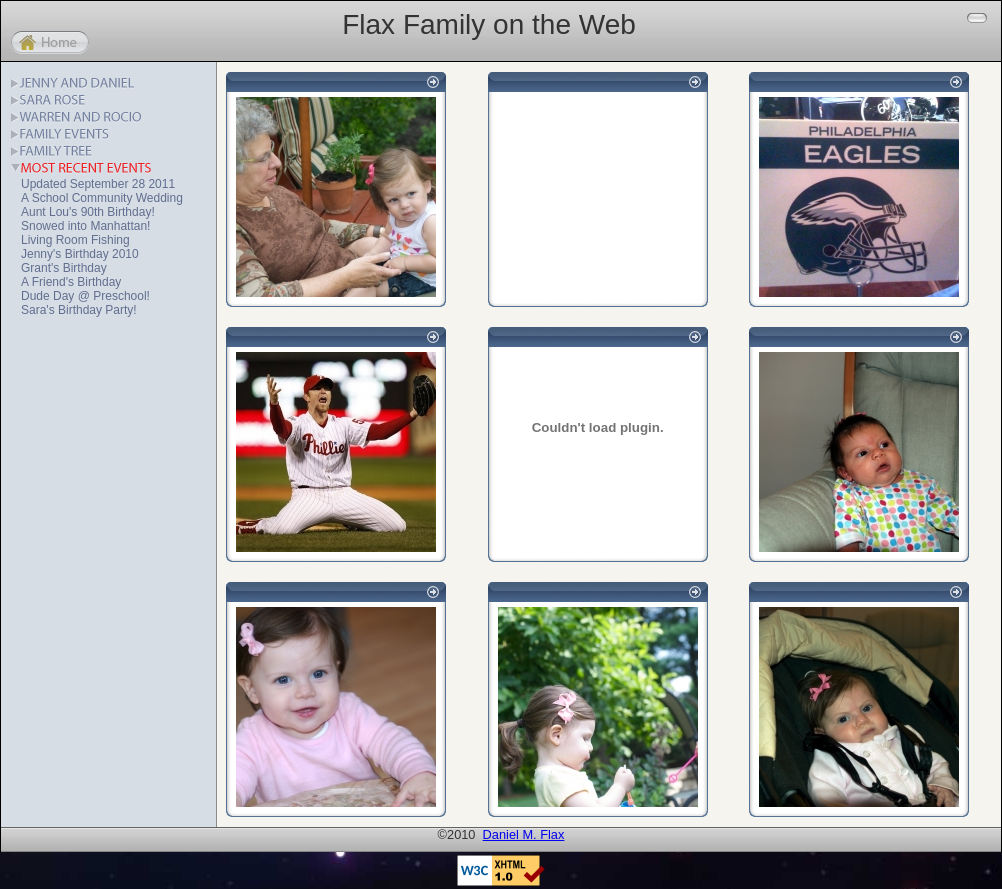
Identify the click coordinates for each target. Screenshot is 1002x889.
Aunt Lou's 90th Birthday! (88, 212)
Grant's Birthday (64, 268)
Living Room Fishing (75, 240)
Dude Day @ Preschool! (85, 296)
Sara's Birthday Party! (79, 310)
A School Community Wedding (102, 198)
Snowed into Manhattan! (85, 226)
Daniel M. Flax (524, 834)
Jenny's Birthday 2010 (80, 254)
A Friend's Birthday (71, 282)
